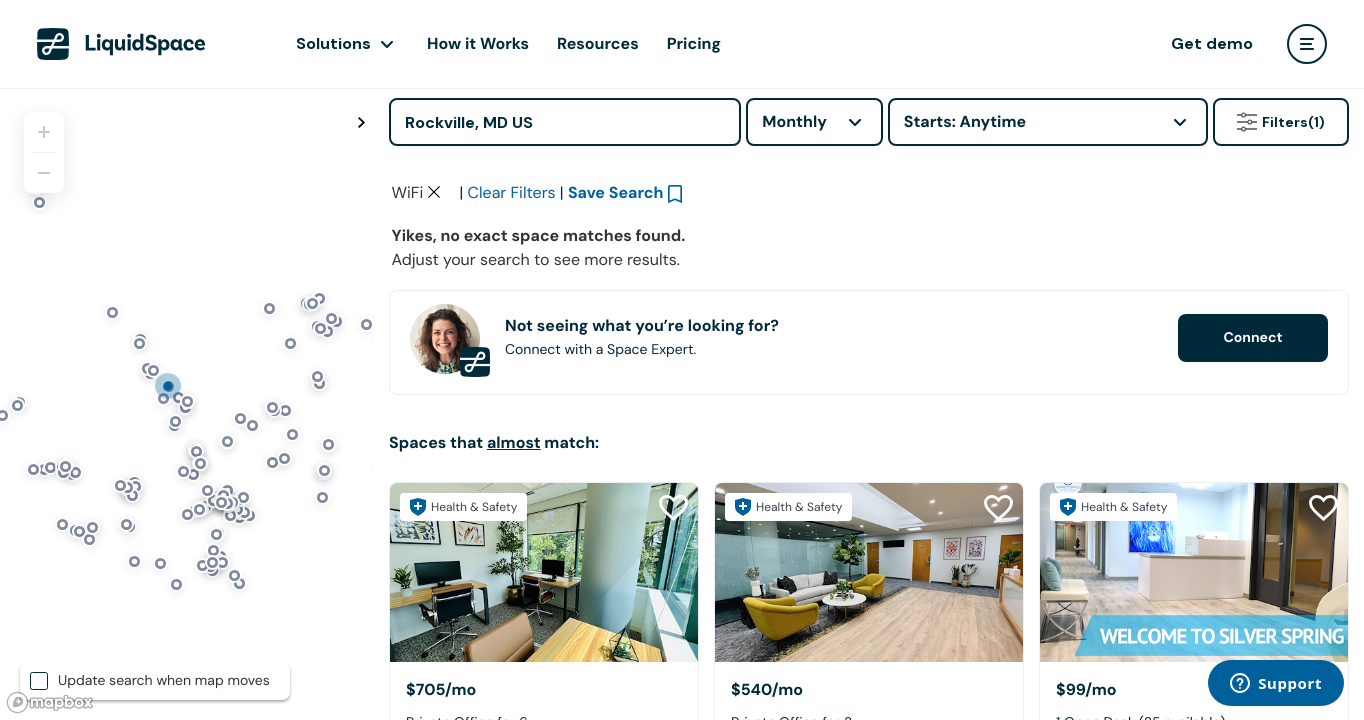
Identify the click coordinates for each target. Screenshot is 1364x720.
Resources (598, 43)
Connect (1252, 484)
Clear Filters (512, 338)
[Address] (565, 122)
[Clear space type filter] (434, 338)
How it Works (478, 43)
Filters (1281, 122)
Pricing (694, 43)
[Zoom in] (44, 132)
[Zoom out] (44, 173)
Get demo (1212, 43)
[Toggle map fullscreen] (361, 123)
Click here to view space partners (1019, 234)
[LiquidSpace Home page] (121, 44)
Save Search (616, 338)
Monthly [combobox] (794, 121)
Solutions (333, 43)
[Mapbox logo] (50, 702)
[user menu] (1307, 44)
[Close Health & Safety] (1322, 192)
